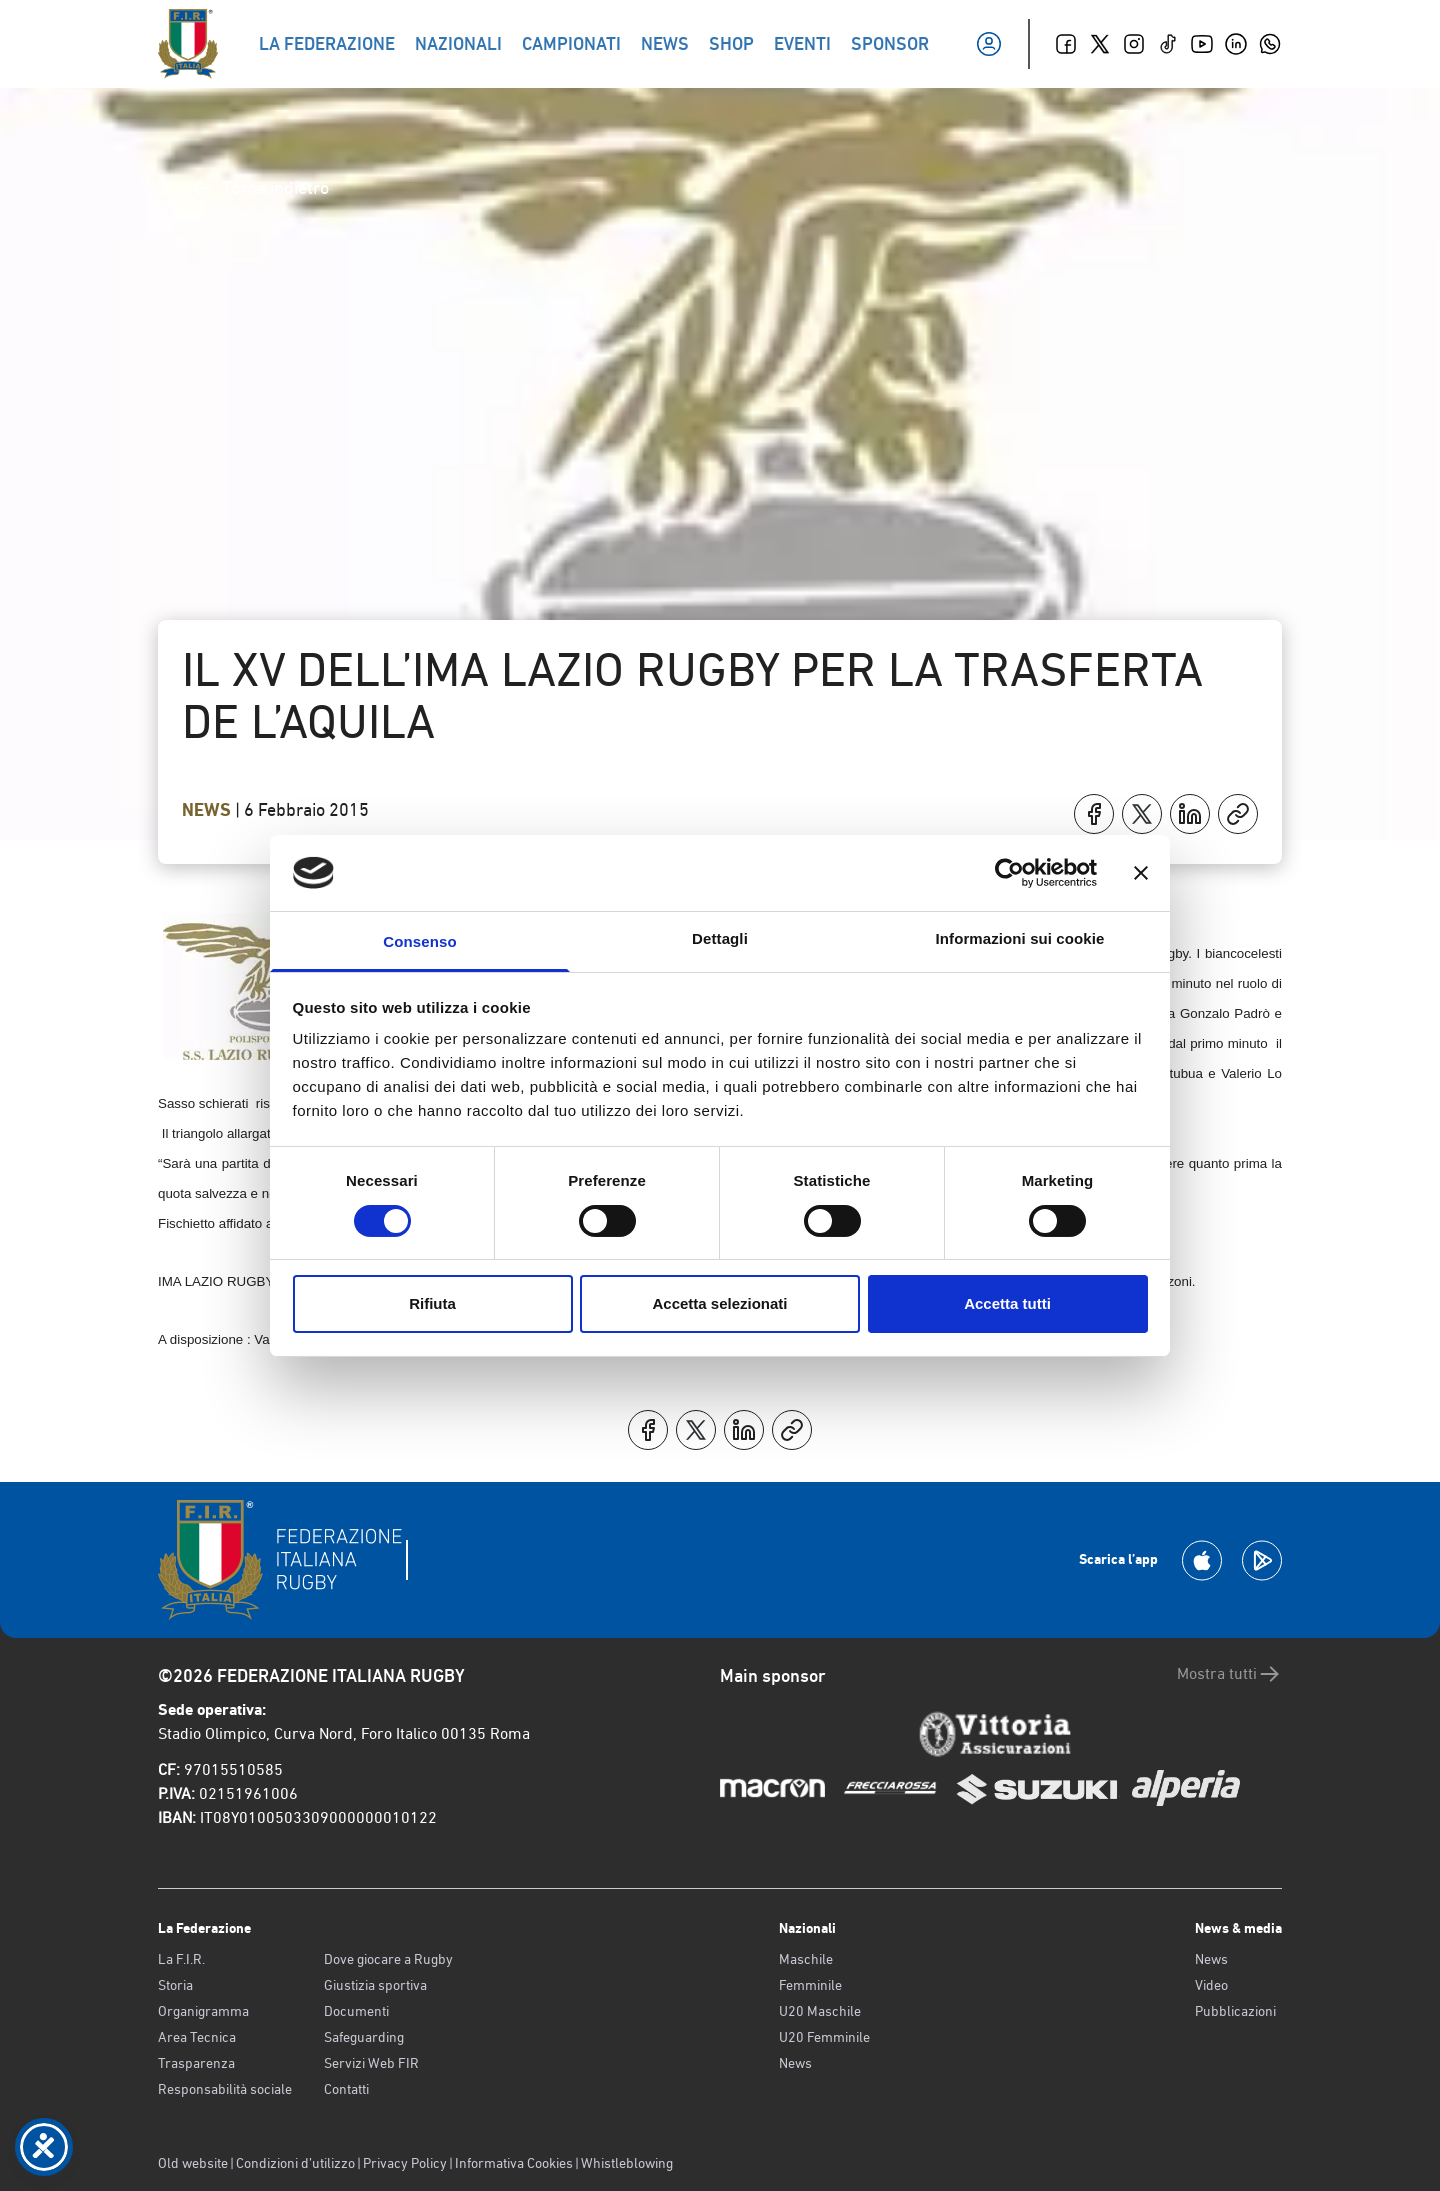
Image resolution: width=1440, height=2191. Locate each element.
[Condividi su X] (1142, 814)
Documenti (356, 2011)
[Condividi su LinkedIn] (1190, 814)
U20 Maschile (820, 2011)
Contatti (346, 2089)
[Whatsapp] (1270, 44)
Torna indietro (259, 188)
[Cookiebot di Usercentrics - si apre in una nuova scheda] (1009, 873)
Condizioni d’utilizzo (295, 2163)
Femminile (810, 1985)
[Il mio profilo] (989, 44)
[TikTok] (1168, 44)
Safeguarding (364, 2037)
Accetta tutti (1007, 1303)
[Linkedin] (1236, 44)
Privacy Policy (405, 2163)
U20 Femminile (824, 2037)
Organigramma (203, 2011)
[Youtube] (1202, 44)
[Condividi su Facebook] (1094, 814)
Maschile (806, 1959)
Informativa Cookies (514, 2163)
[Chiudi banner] (1141, 873)
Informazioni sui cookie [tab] (1020, 938)
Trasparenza (196, 2063)
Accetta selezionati (719, 1303)
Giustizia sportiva (375, 1985)
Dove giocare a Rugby (388, 1959)
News (208, 810)
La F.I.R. (181, 1959)
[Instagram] (1134, 44)
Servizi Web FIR (371, 2063)
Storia (175, 1985)
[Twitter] (1100, 44)
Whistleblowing (627, 2163)
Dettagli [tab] (720, 938)
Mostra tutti (1229, 1674)
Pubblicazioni (1235, 2011)
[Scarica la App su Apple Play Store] (1202, 1560)
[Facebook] (1066, 44)
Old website (193, 2163)
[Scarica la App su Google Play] (1262, 1560)
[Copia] (1238, 814)
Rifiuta (432, 1303)
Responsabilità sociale (225, 2089)
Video (1211, 1985)
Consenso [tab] (419, 941)
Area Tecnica (197, 2037)
